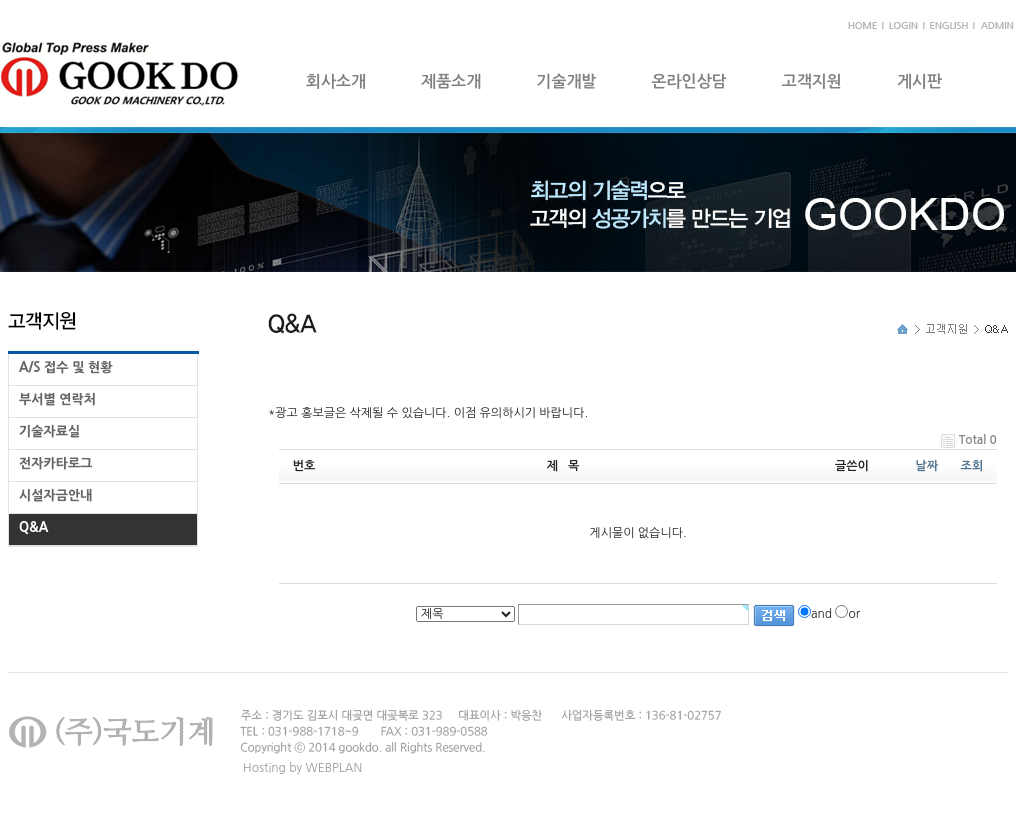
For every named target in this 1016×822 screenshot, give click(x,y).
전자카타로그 (55, 463)
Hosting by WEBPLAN (302, 768)
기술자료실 (49, 431)
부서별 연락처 (57, 399)
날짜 (927, 466)
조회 (972, 466)
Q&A (33, 527)
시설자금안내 (55, 495)
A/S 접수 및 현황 (65, 367)
